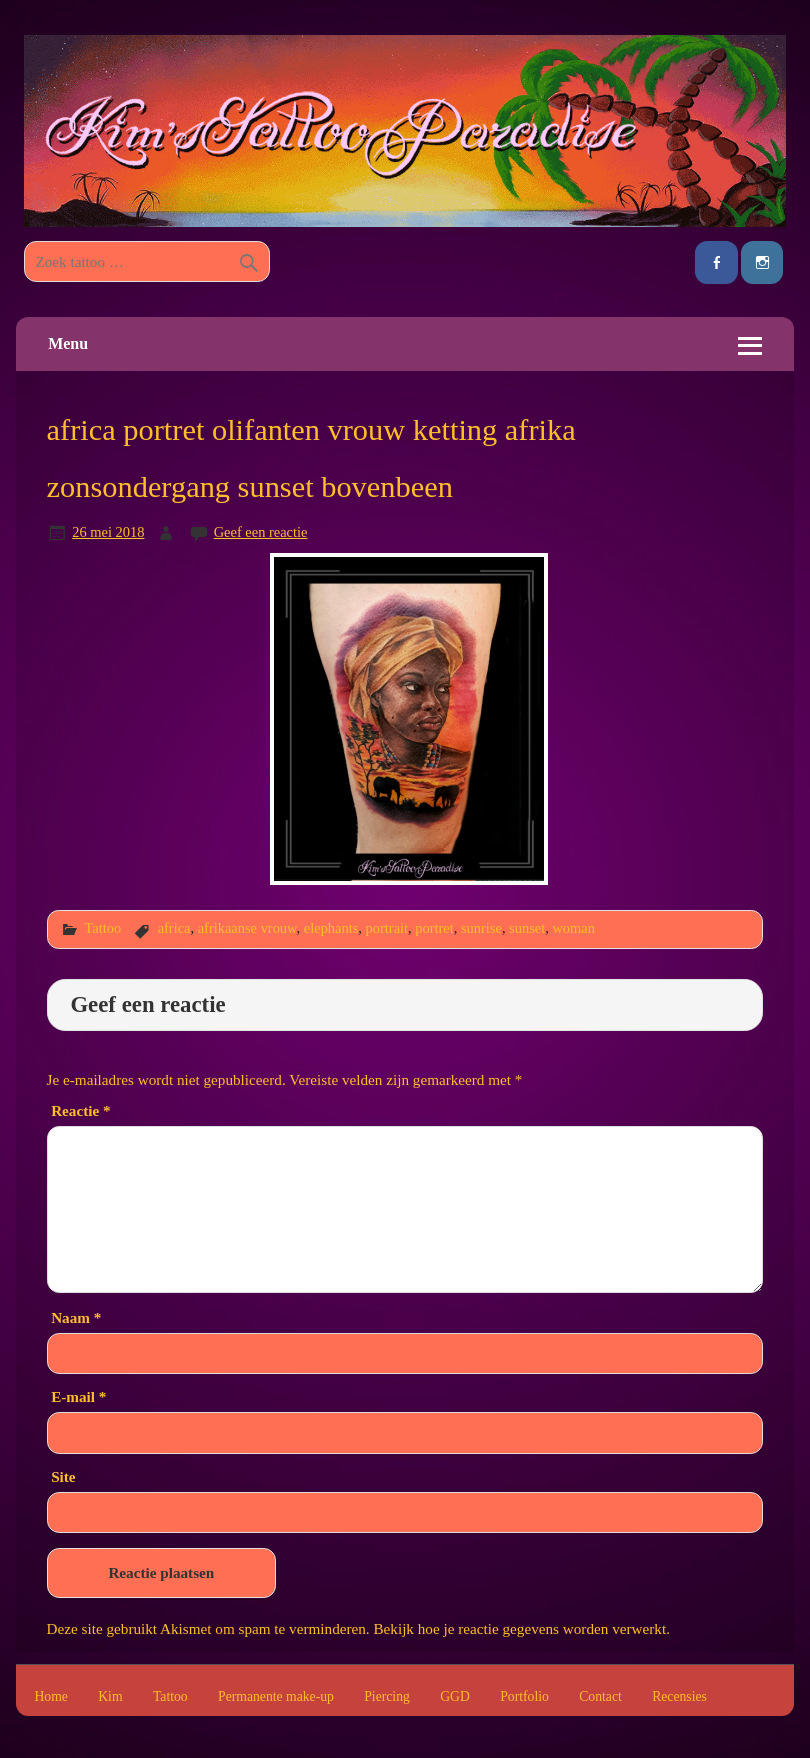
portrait (387, 928)
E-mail (78, 1396)
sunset (527, 928)
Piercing (387, 1697)
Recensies (679, 1697)
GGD (455, 1697)
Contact (600, 1697)
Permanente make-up (276, 1697)
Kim (110, 1697)
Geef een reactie (261, 532)
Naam (76, 1317)
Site (63, 1476)
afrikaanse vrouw (247, 928)
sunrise (481, 928)
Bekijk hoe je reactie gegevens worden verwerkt (519, 1628)
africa (174, 928)
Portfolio (524, 1697)
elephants (331, 928)
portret (434, 928)
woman (573, 928)
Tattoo (103, 928)
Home (50, 1697)
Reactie (80, 1110)
